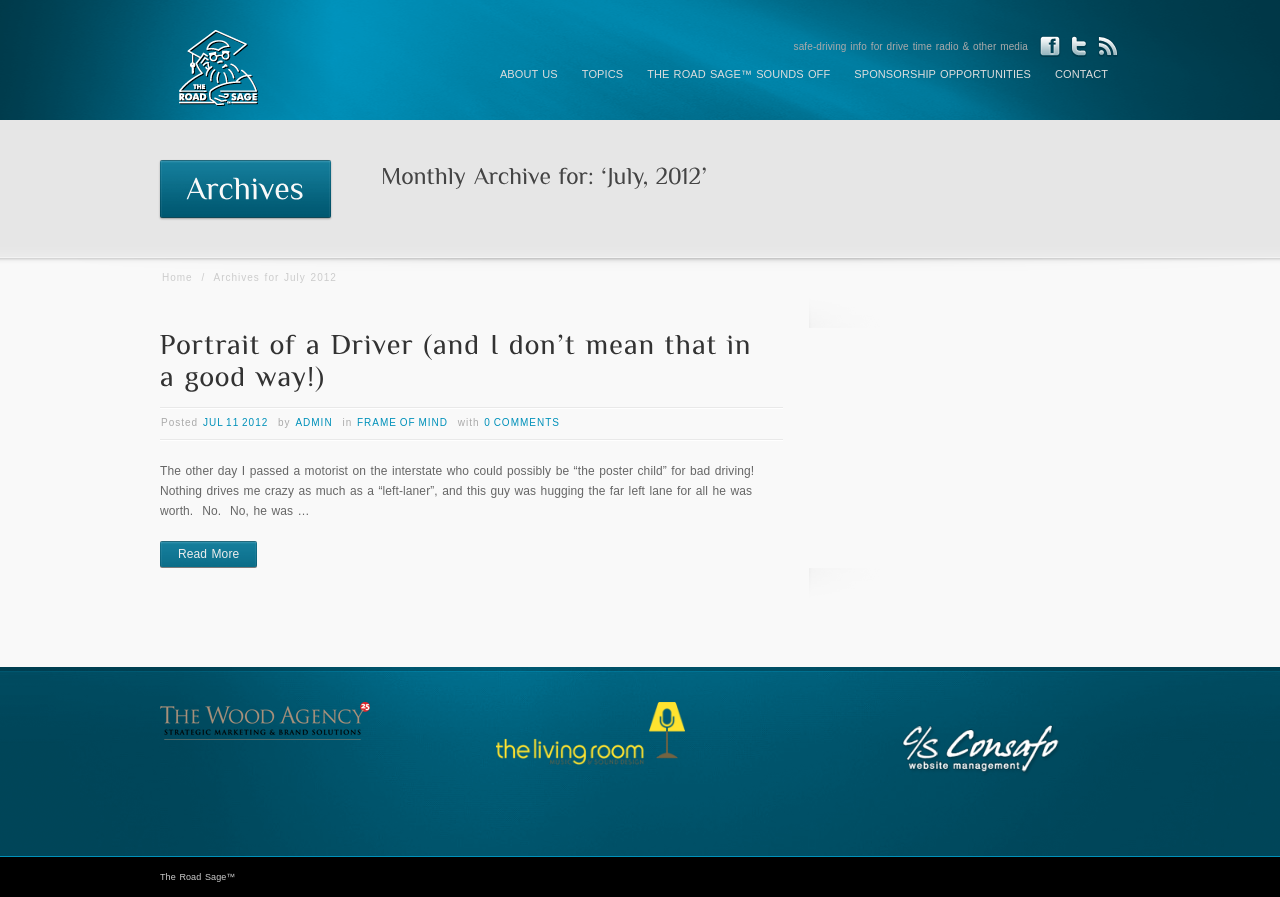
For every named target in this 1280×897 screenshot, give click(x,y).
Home (177, 277)
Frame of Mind (402, 422)
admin (313, 422)
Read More (208, 554)
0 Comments (522, 422)
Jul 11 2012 (235, 422)
